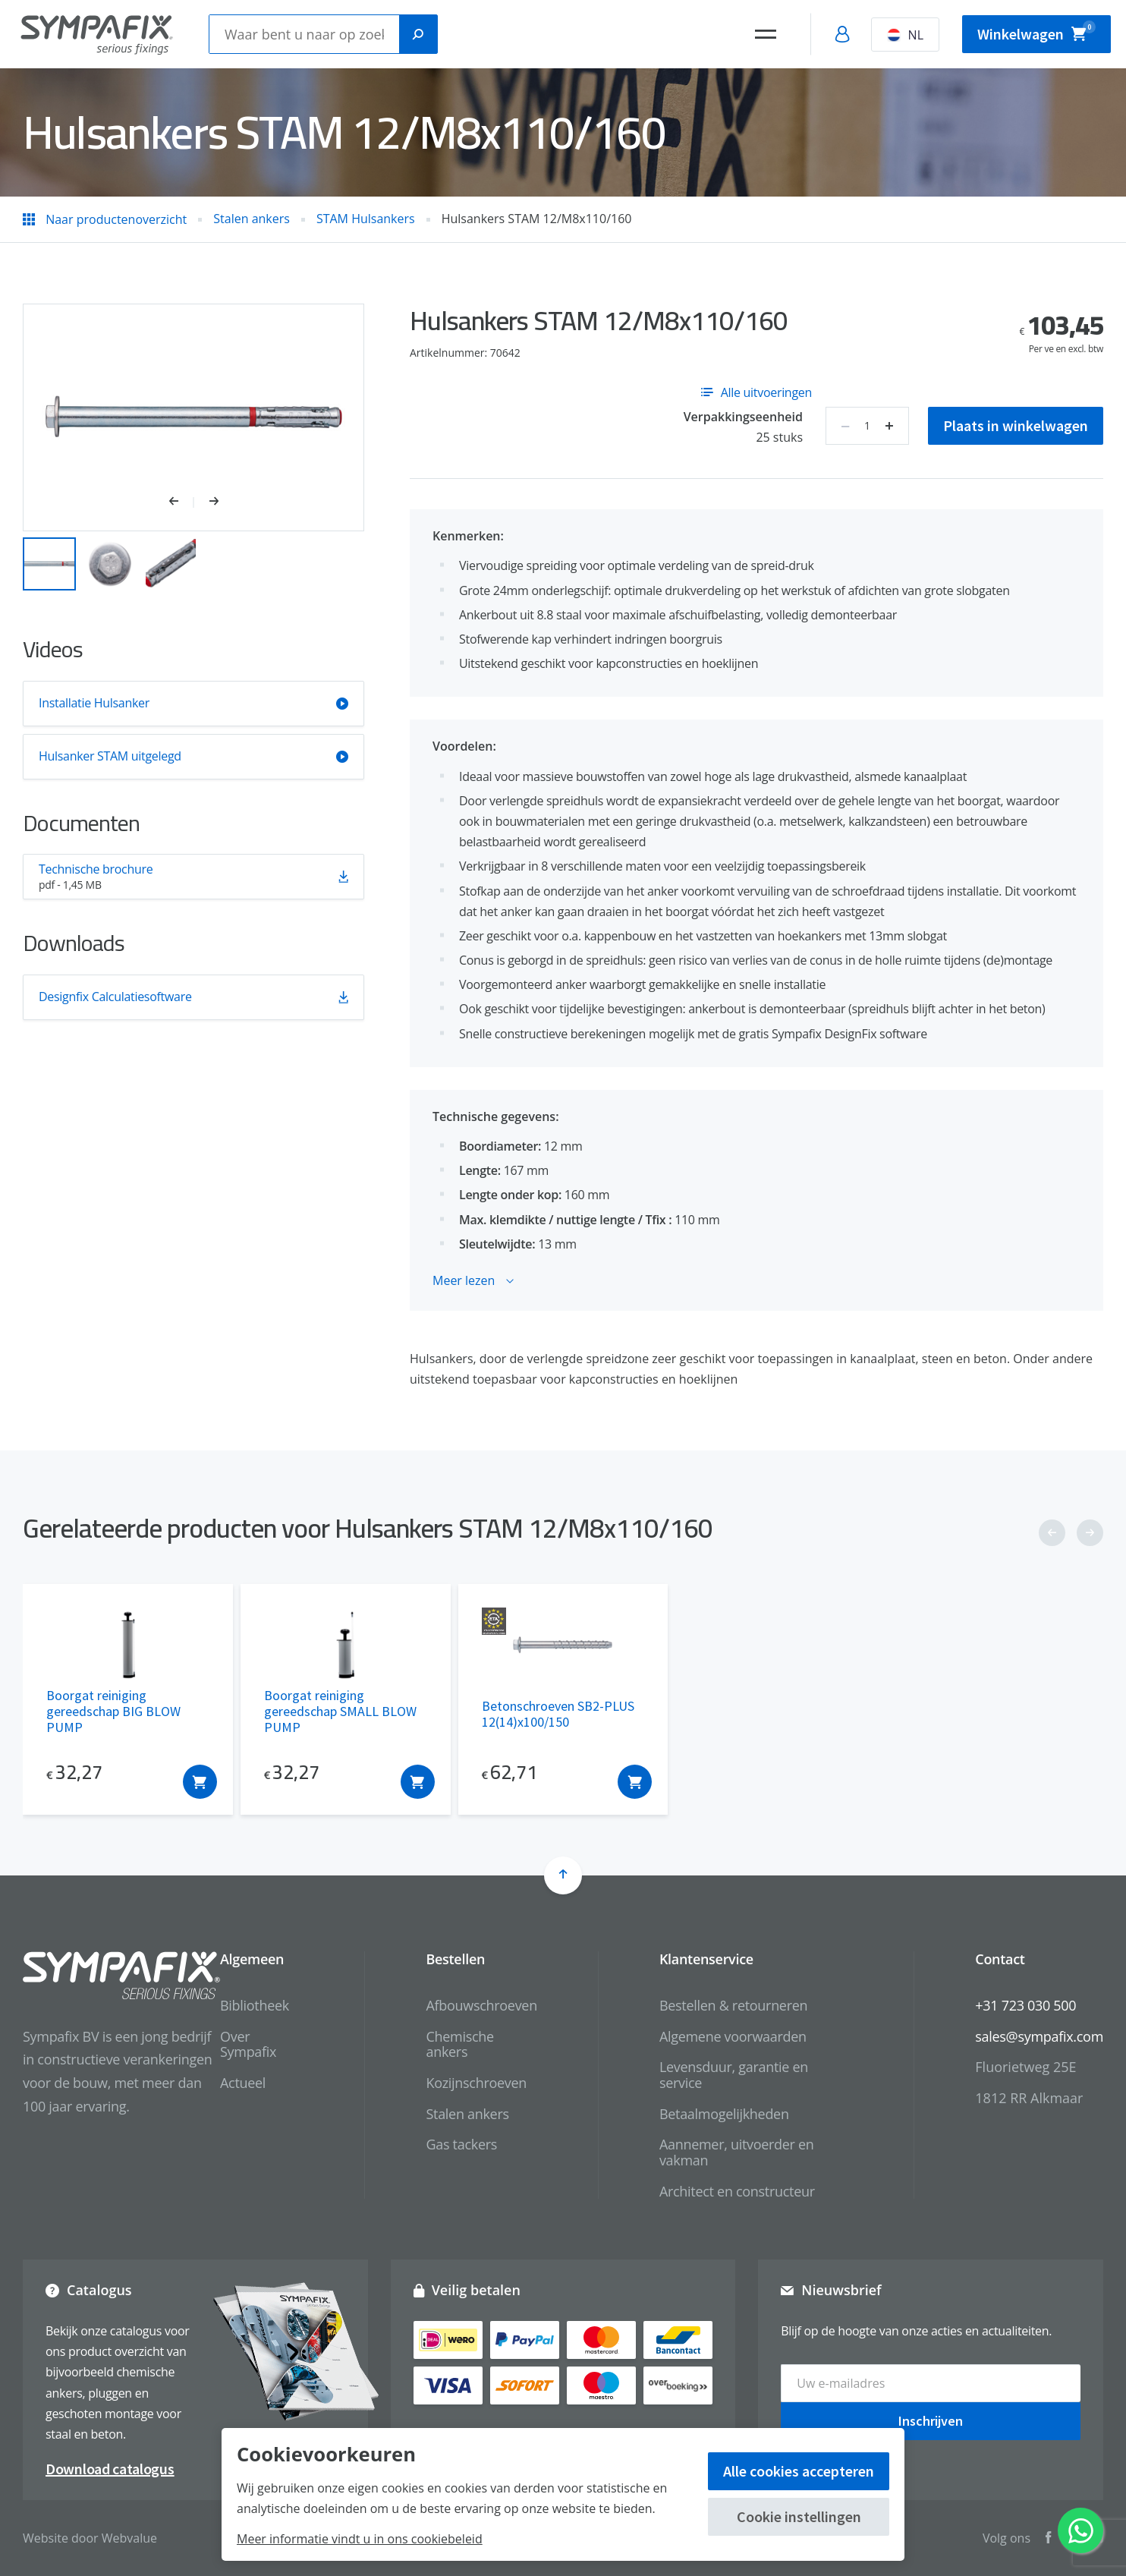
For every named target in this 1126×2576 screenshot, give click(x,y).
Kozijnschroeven (476, 2083)
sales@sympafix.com (1039, 2036)
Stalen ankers (467, 2114)
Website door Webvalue (90, 2538)
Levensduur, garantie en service (733, 2075)
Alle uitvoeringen (756, 392)
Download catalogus (110, 2468)
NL (905, 35)
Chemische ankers (459, 2044)
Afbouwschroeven (481, 2005)
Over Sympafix (248, 2044)
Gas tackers (461, 2144)
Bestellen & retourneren (733, 2005)
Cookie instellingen (799, 2516)
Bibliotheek (254, 2005)
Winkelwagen (1036, 31)
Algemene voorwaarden (733, 2036)
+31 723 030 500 (1025, 2005)
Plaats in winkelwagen (1015, 425)
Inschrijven (930, 2421)
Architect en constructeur (737, 2191)
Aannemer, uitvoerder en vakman (736, 2152)
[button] (181, 502)
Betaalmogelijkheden (724, 2114)
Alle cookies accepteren (798, 2470)
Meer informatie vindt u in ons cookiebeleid (360, 2539)
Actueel (243, 2083)
